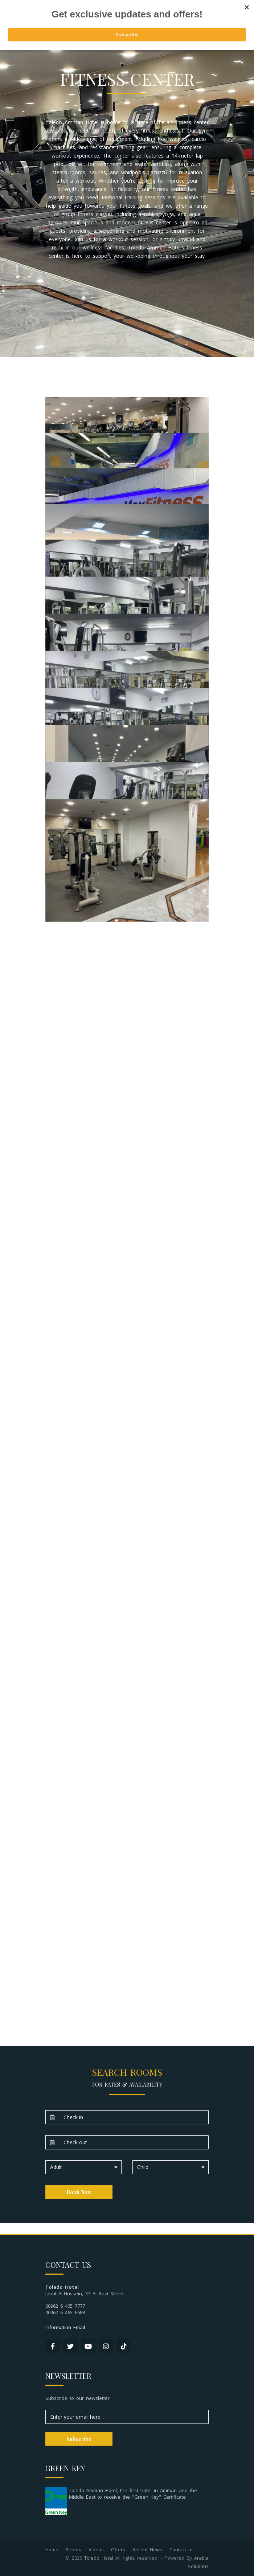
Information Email (65, 2327)
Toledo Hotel (98, 2558)
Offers (118, 2549)
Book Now (78, 2192)
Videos (96, 2549)
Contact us (181, 2549)
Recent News (147, 2549)
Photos (73, 2549)
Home (51, 2549)
